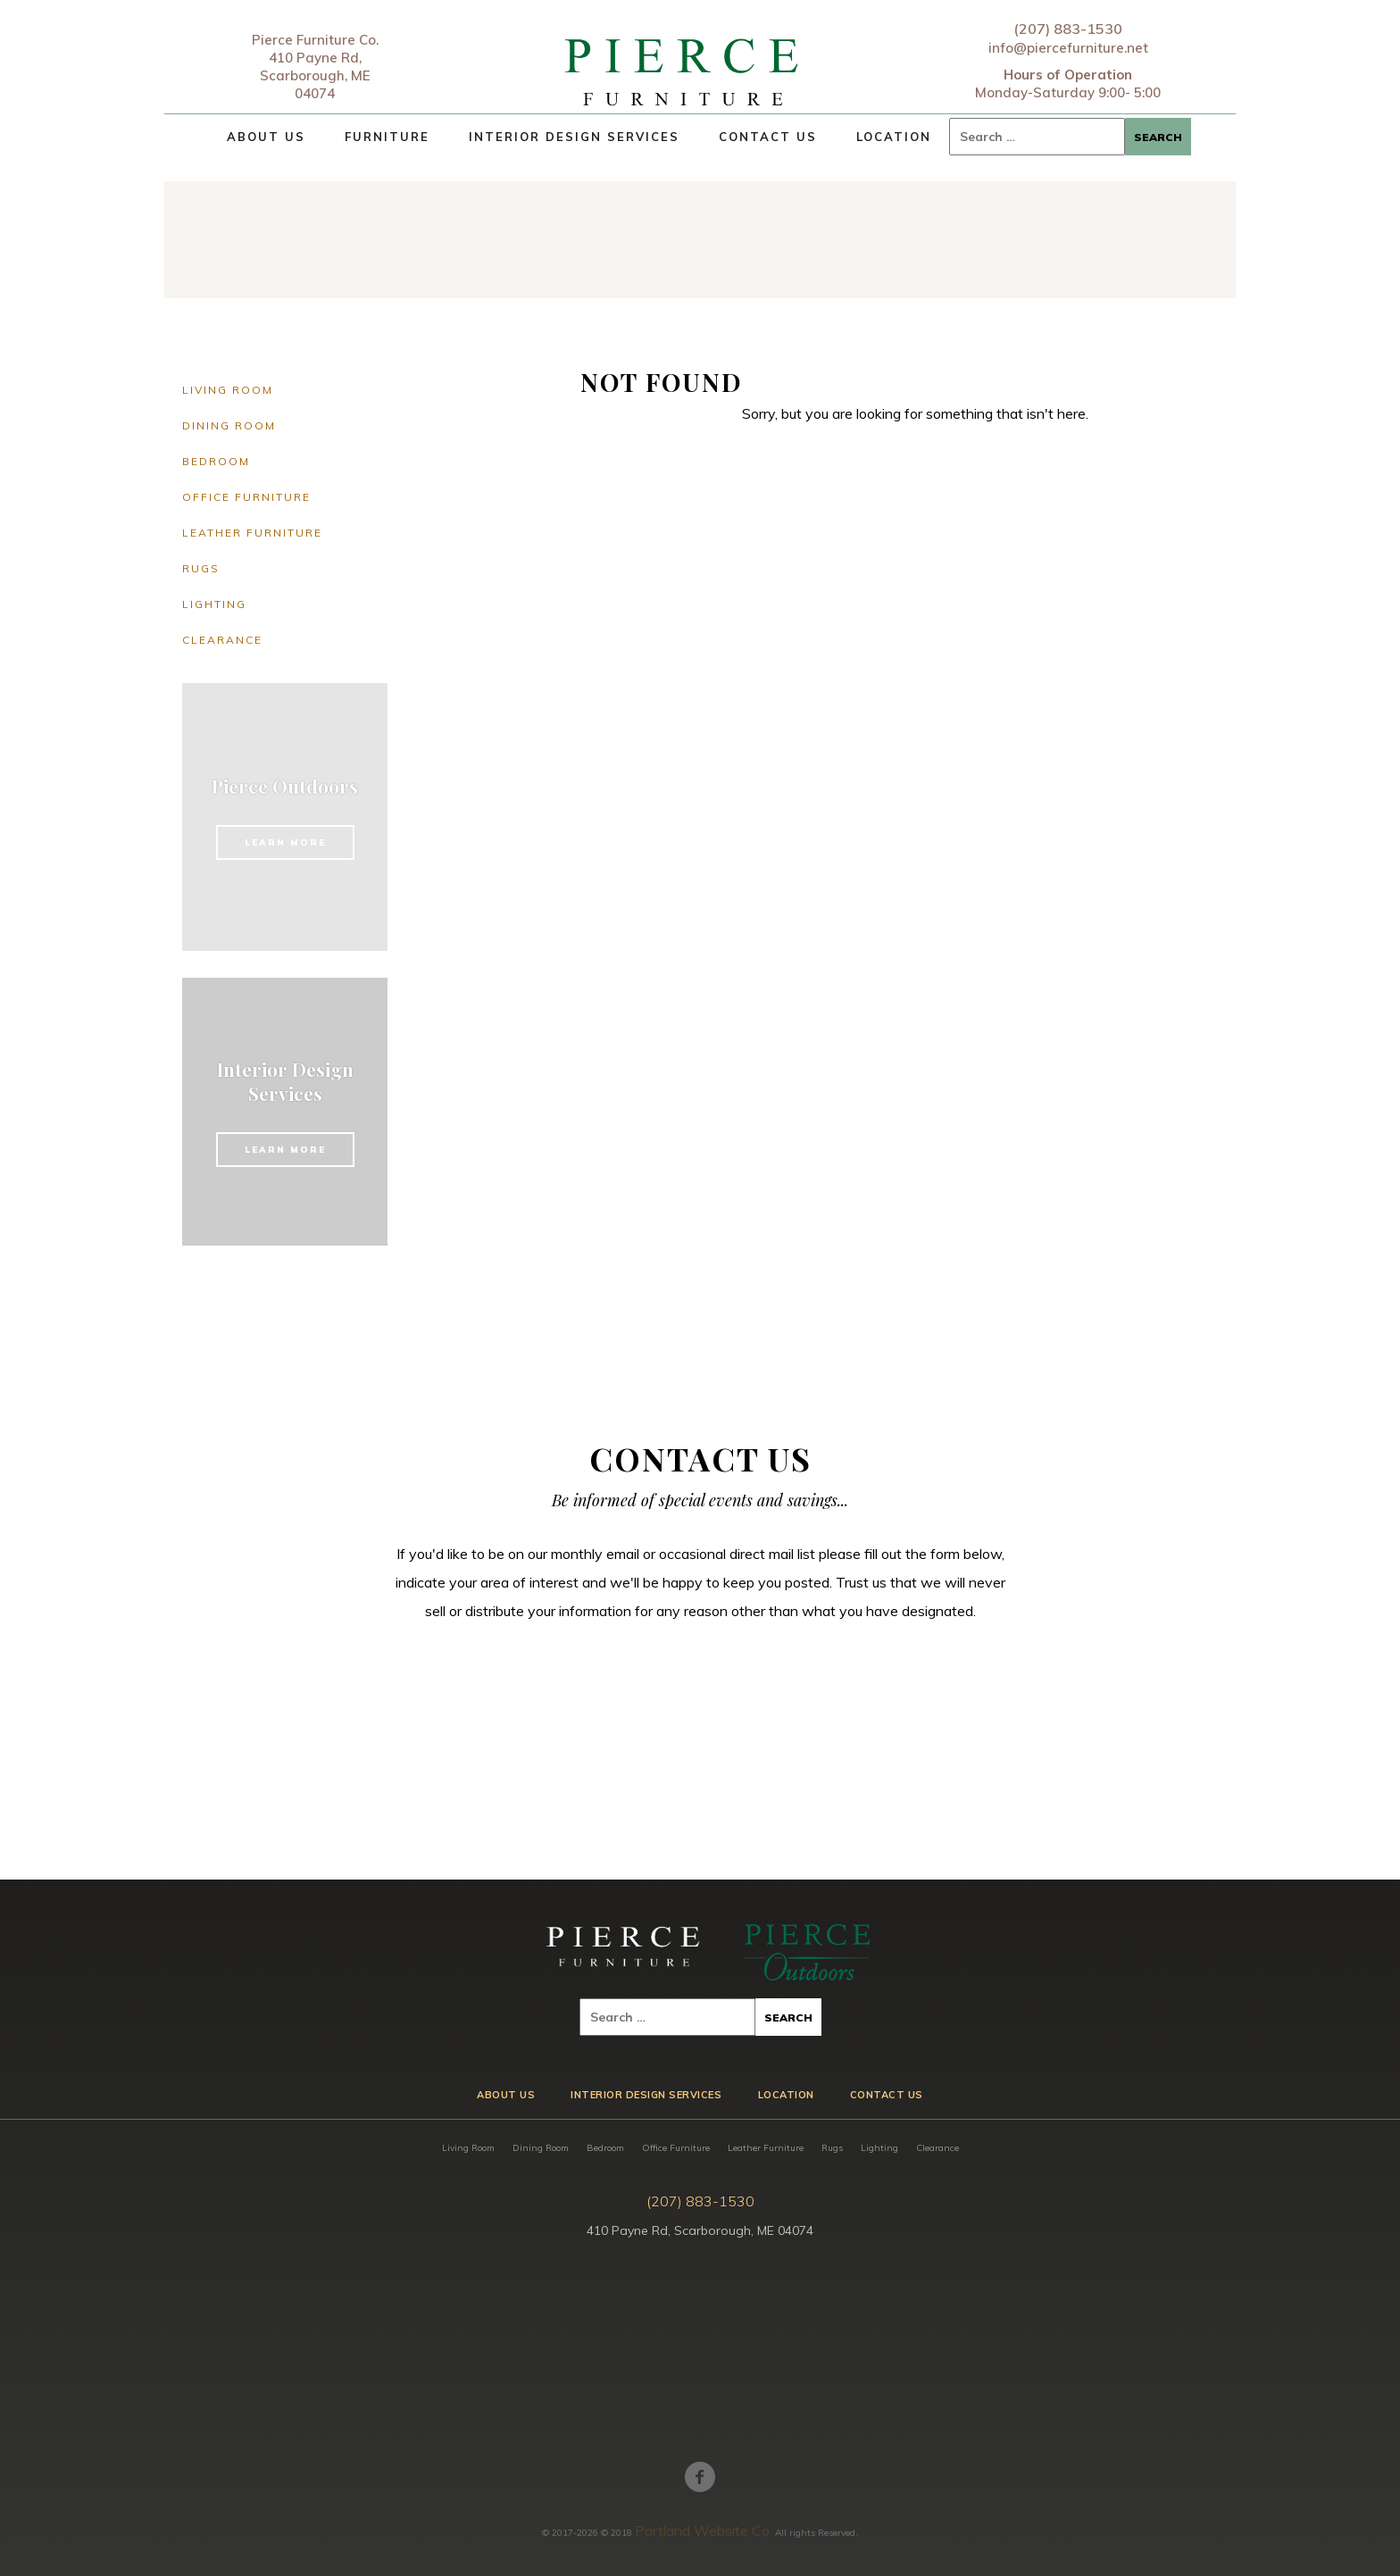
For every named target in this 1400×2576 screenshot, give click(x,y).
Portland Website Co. (703, 2530)
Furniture (387, 136)
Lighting (214, 604)
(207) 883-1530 (1067, 29)
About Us (266, 136)
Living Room (227, 389)
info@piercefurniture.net (1068, 47)
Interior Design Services (574, 136)
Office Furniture (246, 497)
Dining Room (229, 425)
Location (893, 136)
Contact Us (768, 136)
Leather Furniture (252, 532)
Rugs (201, 568)
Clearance (222, 639)
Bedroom (216, 461)
